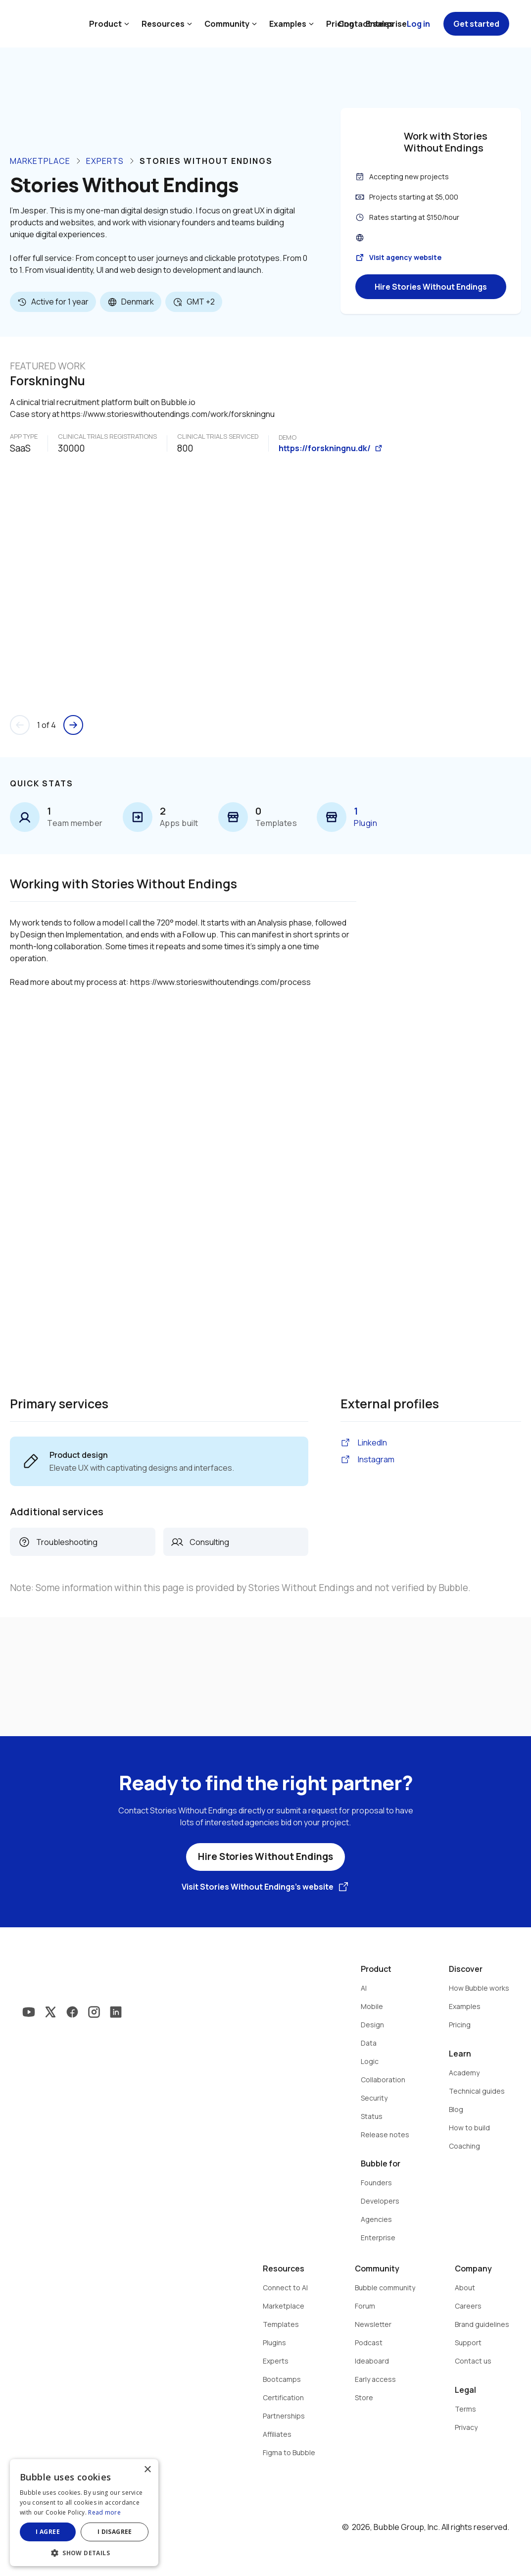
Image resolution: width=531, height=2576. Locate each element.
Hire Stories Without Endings (431, 286)
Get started (476, 23)
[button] (84, 2552)
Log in (418, 23)
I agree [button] (48, 2531)
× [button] (147, 2469)
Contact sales (365, 23)
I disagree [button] (114, 2531)
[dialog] (84, 2512)
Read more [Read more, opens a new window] (104, 2512)
